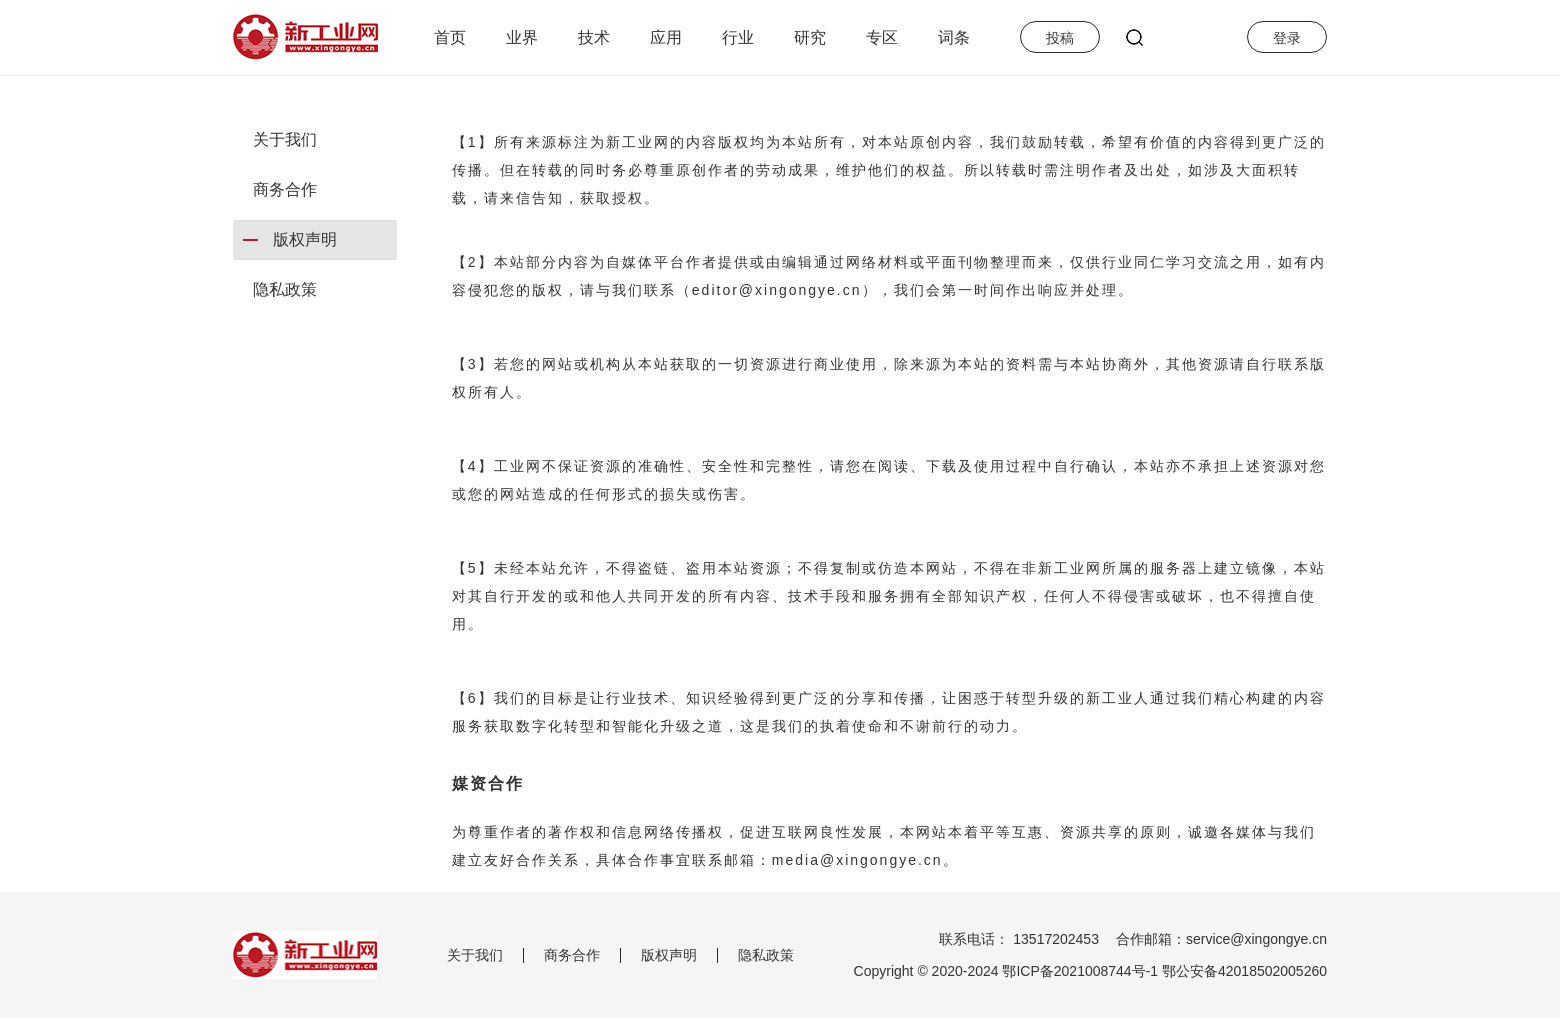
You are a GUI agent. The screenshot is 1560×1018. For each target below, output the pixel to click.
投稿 (1060, 38)
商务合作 (285, 189)
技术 (594, 37)
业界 (522, 37)
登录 (1287, 38)
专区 (882, 37)
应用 (666, 37)
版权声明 (305, 239)
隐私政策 (285, 289)
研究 (810, 37)
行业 (738, 37)
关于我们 (285, 139)
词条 (954, 37)
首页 (450, 37)
